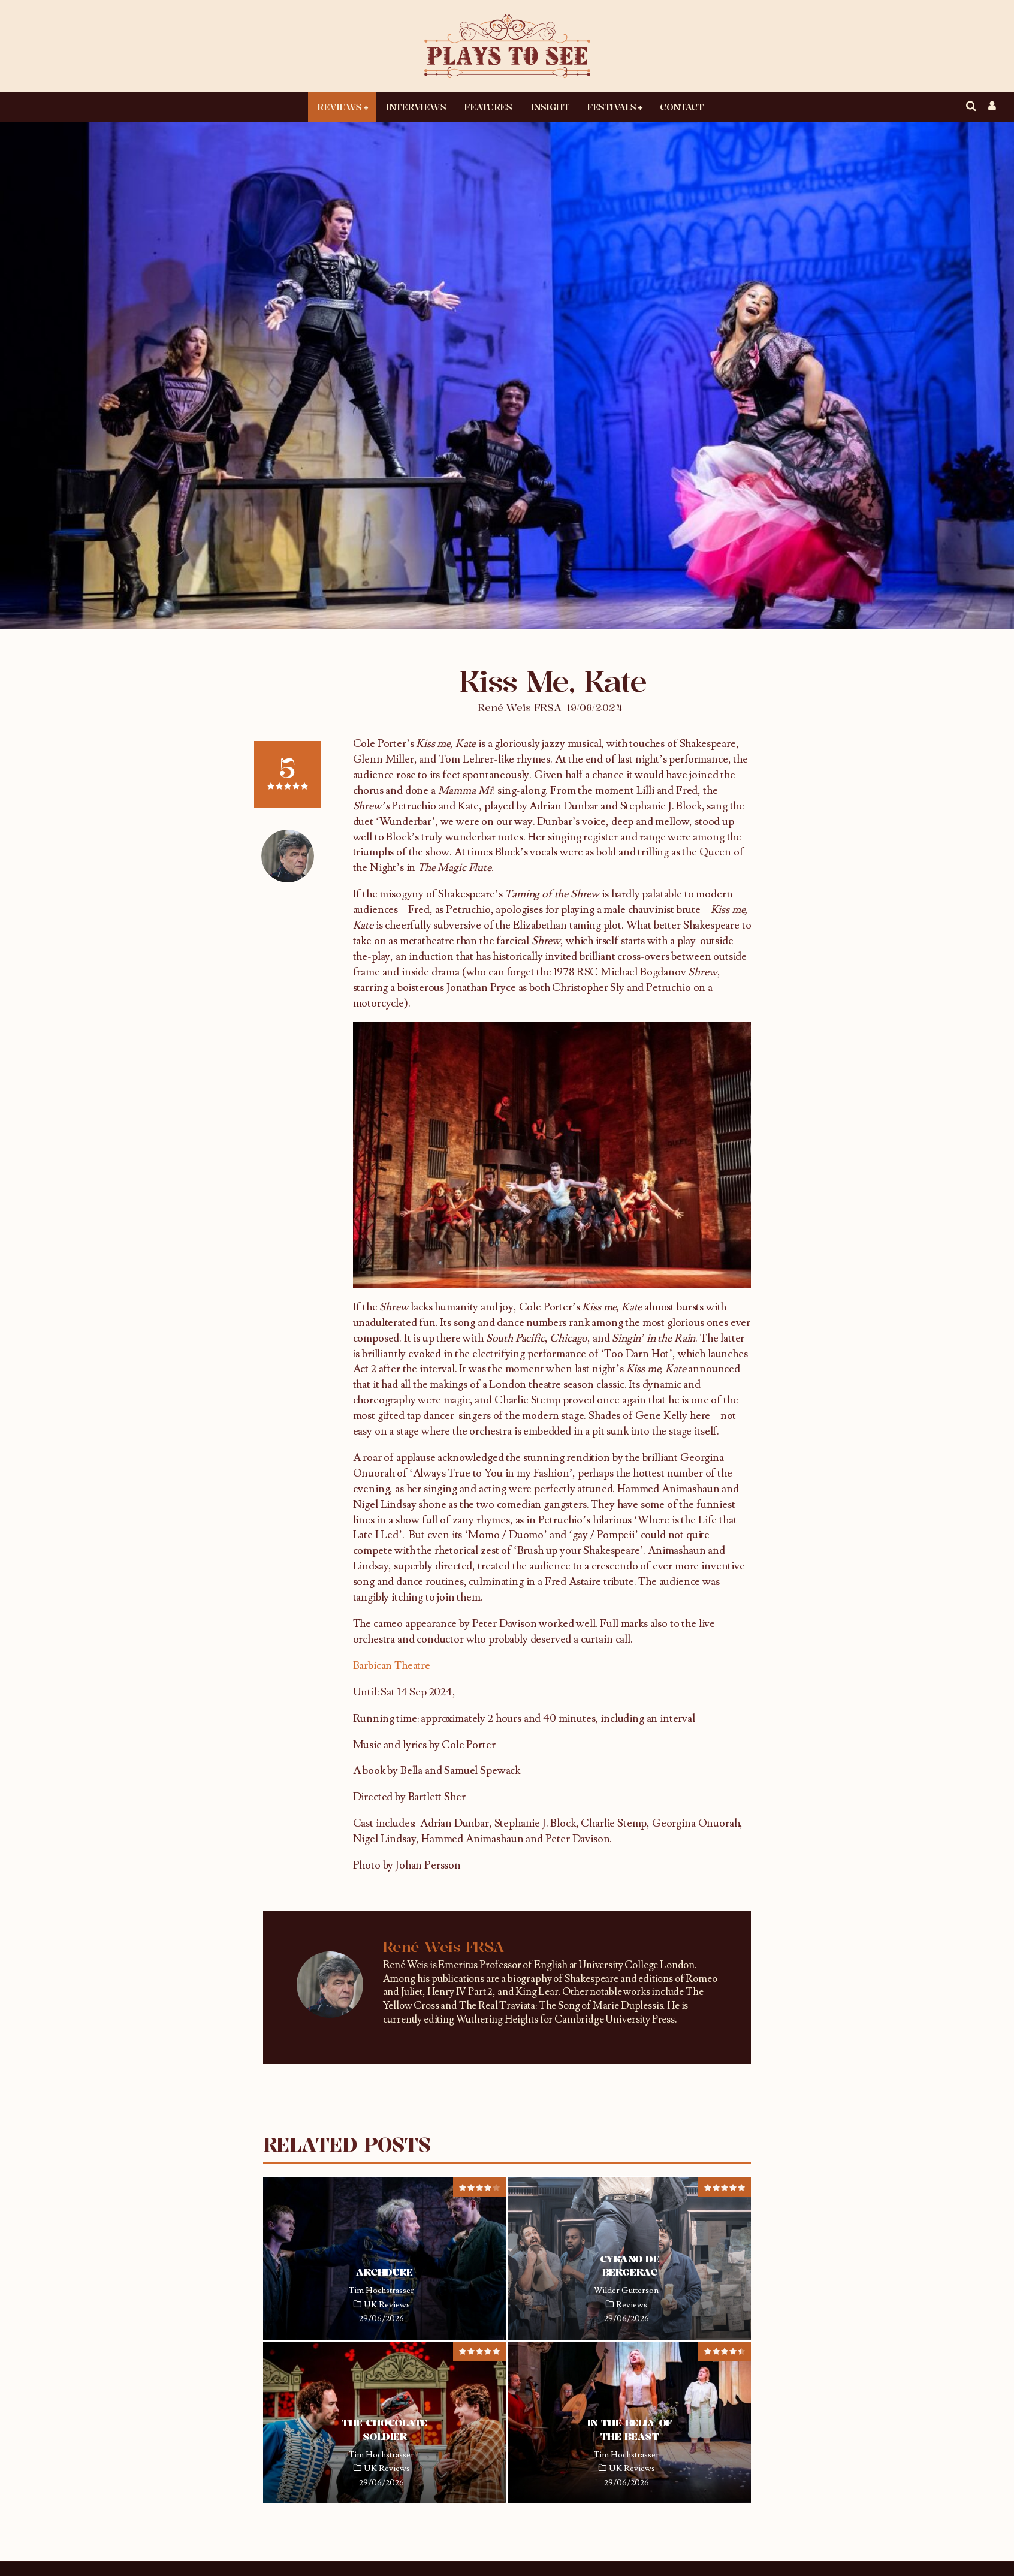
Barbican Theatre (391, 1666)
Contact (681, 107)
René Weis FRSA (519, 707)
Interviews (415, 107)
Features (488, 107)
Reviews (339, 107)
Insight (549, 107)
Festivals (611, 107)
